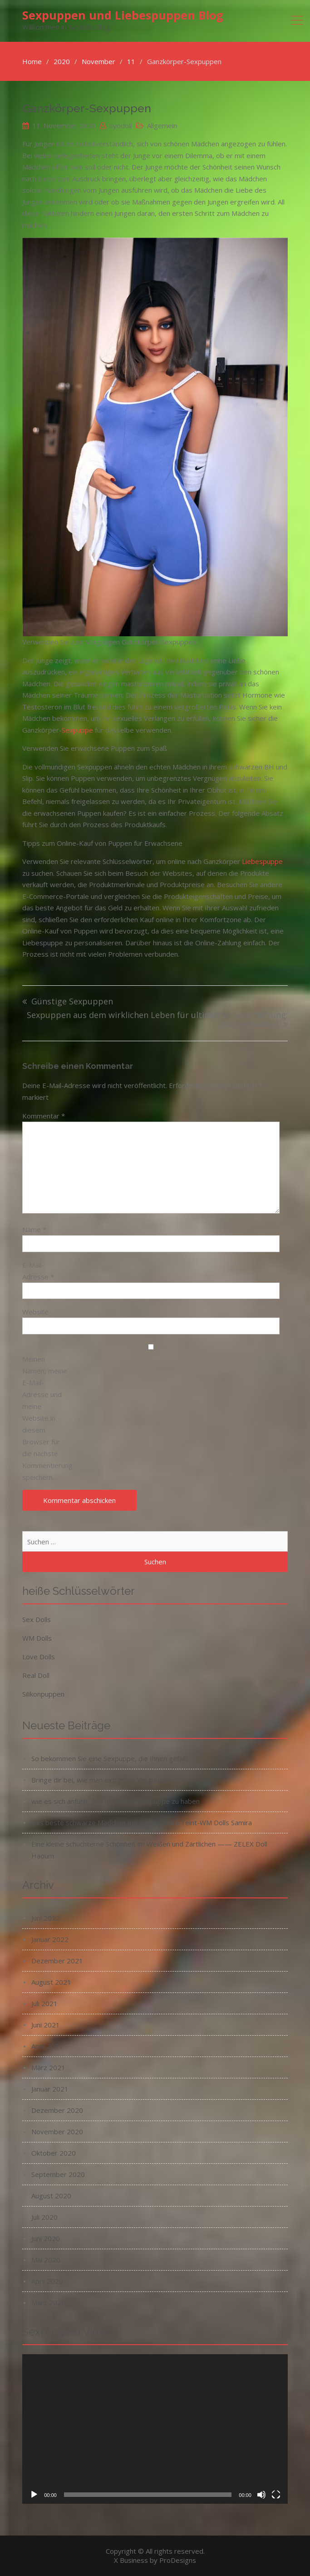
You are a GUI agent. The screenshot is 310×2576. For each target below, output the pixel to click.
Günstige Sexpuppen (72, 1002)
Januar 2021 (50, 2088)
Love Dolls (38, 1656)
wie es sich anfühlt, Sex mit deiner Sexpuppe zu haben (115, 1801)
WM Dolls (37, 1637)
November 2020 (57, 2131)
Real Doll (35, 1675)
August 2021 (51, 1982)
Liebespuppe (262, 861)
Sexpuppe (77, 729)
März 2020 (48, 2302)
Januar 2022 (50, 1939)
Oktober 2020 (53, 2152)
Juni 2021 (45, 2024)
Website (35, 1311)
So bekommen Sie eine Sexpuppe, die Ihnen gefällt (109, 1758)
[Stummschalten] (261, 2494)
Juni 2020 (45, 2238)
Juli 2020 (44, 2217)
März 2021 (48, 2067)
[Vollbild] (275, 2494)
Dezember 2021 (57, 1960)
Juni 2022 (45, 1917)
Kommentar (43, 1115)
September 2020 (58, 2174)
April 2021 (47, 2046)
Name (34, 1229)
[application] (155, 2429)
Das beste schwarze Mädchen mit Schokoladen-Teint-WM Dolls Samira (141, 1822)
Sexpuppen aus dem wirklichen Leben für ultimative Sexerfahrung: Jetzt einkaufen (157, 1020)
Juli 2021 (44, 2003)
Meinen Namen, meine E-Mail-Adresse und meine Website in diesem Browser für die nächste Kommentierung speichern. (45, 1418)
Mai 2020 (45, 2259)
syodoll (120, 125)
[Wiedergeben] (34, 2494)
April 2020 (47, 2281)
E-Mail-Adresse (38, 1270)
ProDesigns (177, 2560)
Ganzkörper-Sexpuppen (86, 108)
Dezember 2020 (57, 2110)
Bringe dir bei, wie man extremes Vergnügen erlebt (111, 1779)
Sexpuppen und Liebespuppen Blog (122, 15)
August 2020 (51, 2195)
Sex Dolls (36, 1619)
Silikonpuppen (43, 1693)
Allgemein (162, 125)
